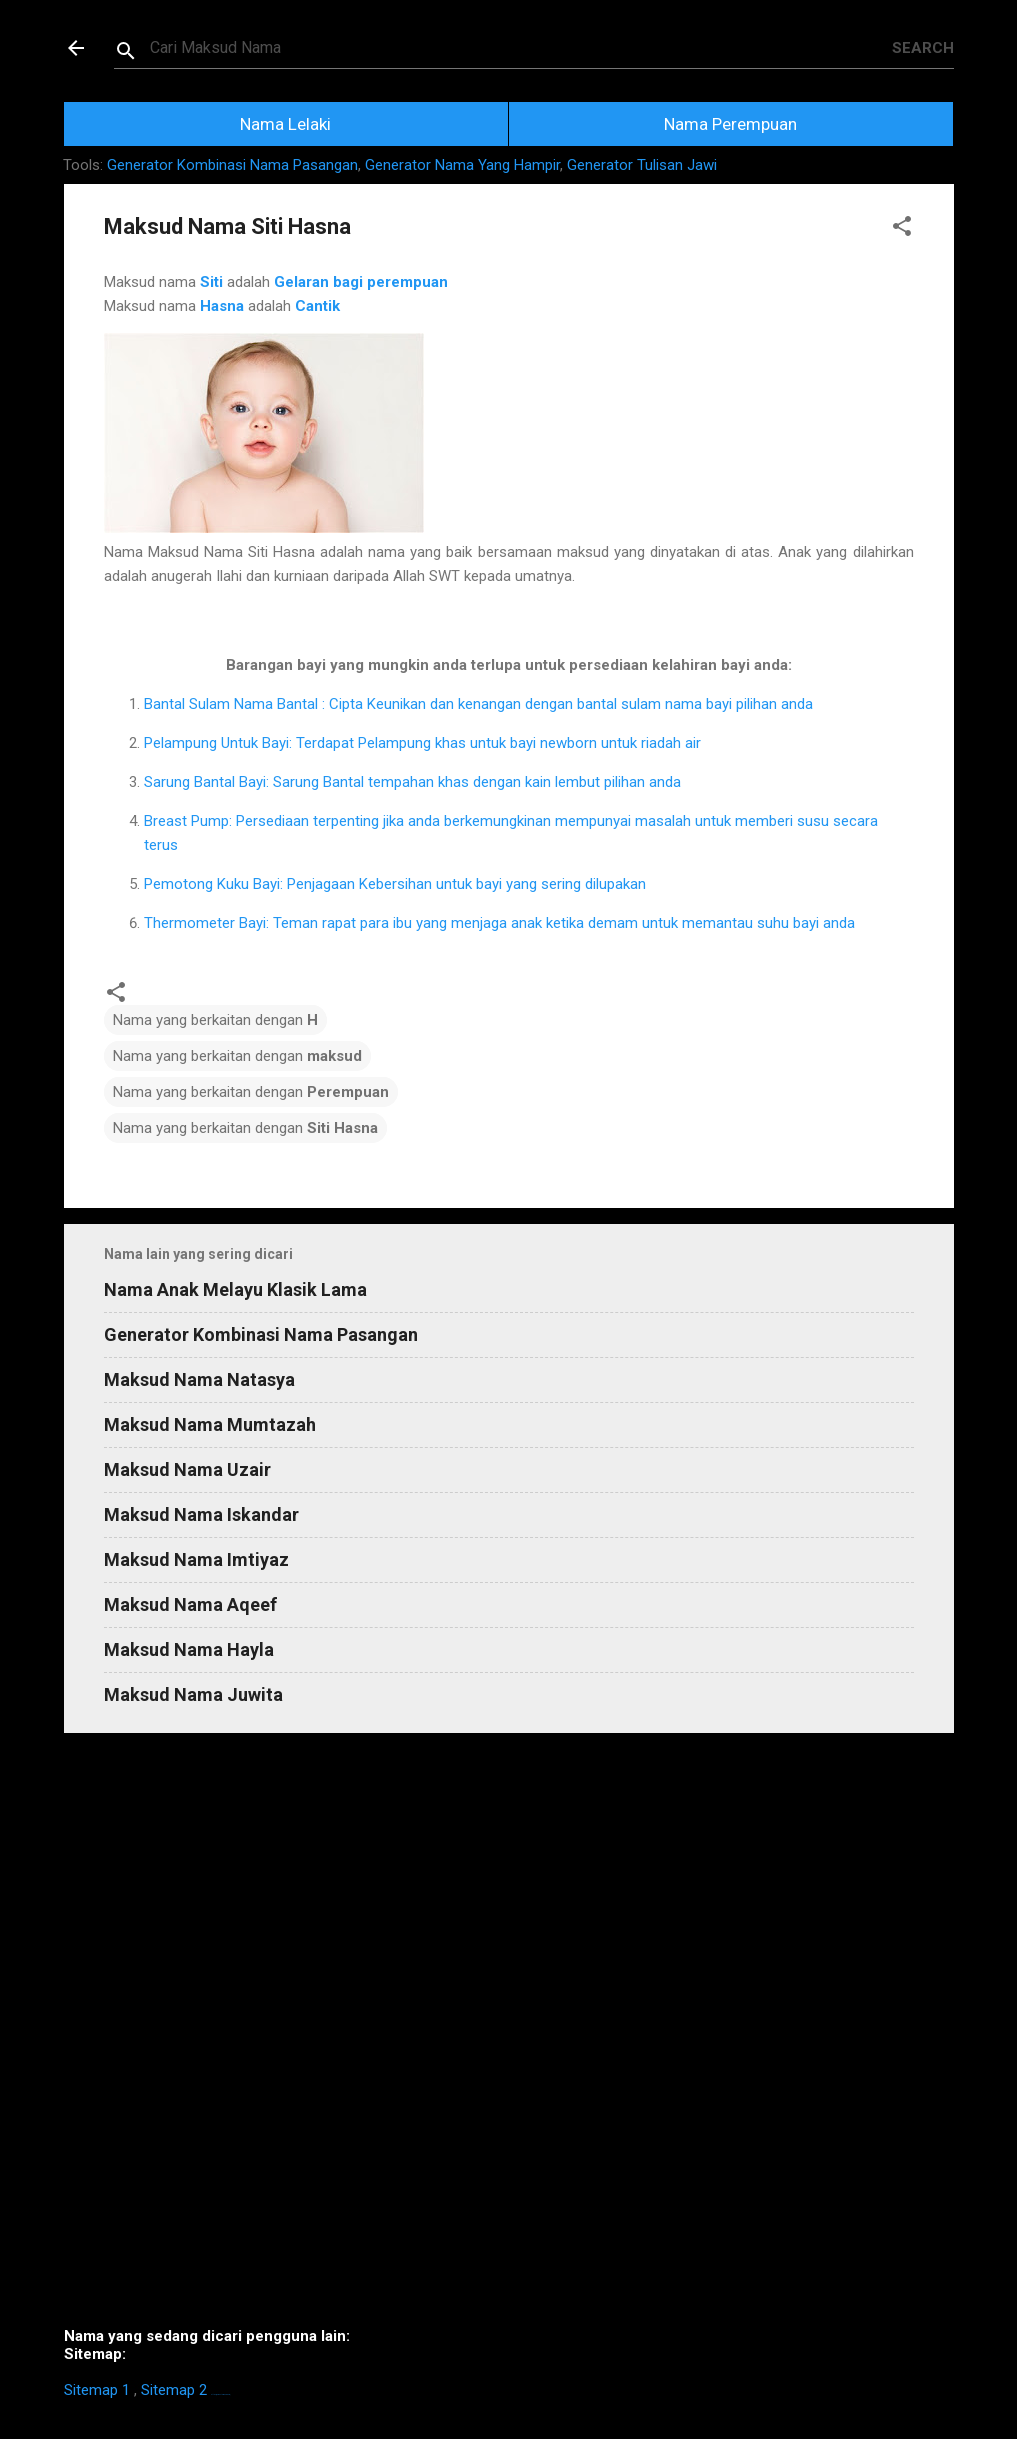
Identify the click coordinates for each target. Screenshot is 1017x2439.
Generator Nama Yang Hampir (462, 165)
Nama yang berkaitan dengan (215, 1020)
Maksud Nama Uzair (187, 1469)
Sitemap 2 (174, 2390)
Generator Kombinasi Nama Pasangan (232, 165)
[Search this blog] (521, 48)
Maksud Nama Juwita (193, 1694)
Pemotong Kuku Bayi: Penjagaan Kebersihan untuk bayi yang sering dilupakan (395, 884)
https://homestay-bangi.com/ (220, 2394)
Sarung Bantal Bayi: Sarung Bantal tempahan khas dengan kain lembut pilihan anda (412, 782)
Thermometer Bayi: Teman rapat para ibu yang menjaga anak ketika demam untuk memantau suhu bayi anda (499, 923)
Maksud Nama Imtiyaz (196, 1559)
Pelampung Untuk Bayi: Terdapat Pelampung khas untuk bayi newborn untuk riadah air (422, 743)
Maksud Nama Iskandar (201, 1514)
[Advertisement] (509, 2038)
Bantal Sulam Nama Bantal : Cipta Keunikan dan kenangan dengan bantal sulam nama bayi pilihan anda (478, 704)
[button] (902, 229)
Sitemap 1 (97, 2390)
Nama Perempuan (730, 124)
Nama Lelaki (285, 124)
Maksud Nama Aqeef (190, 1604)
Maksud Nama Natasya (199, 1379)
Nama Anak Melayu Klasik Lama (235, 1289)
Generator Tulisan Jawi (642, 165)
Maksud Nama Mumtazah (210, 1424)
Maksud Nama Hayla (189, 1649)
